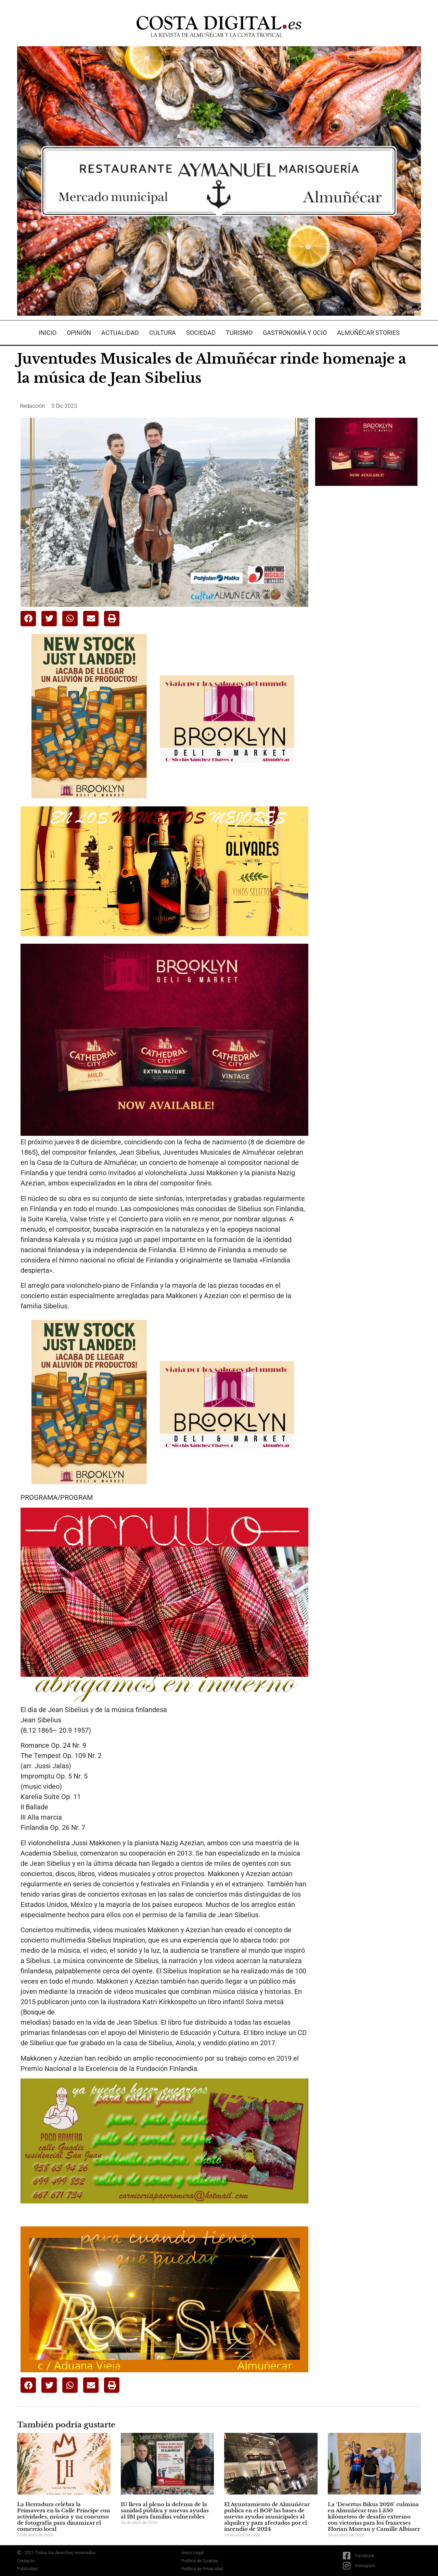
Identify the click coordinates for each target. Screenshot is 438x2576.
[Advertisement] (366, 599)
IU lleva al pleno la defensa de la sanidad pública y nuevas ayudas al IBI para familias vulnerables (165, 2510)
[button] (28, 618)
